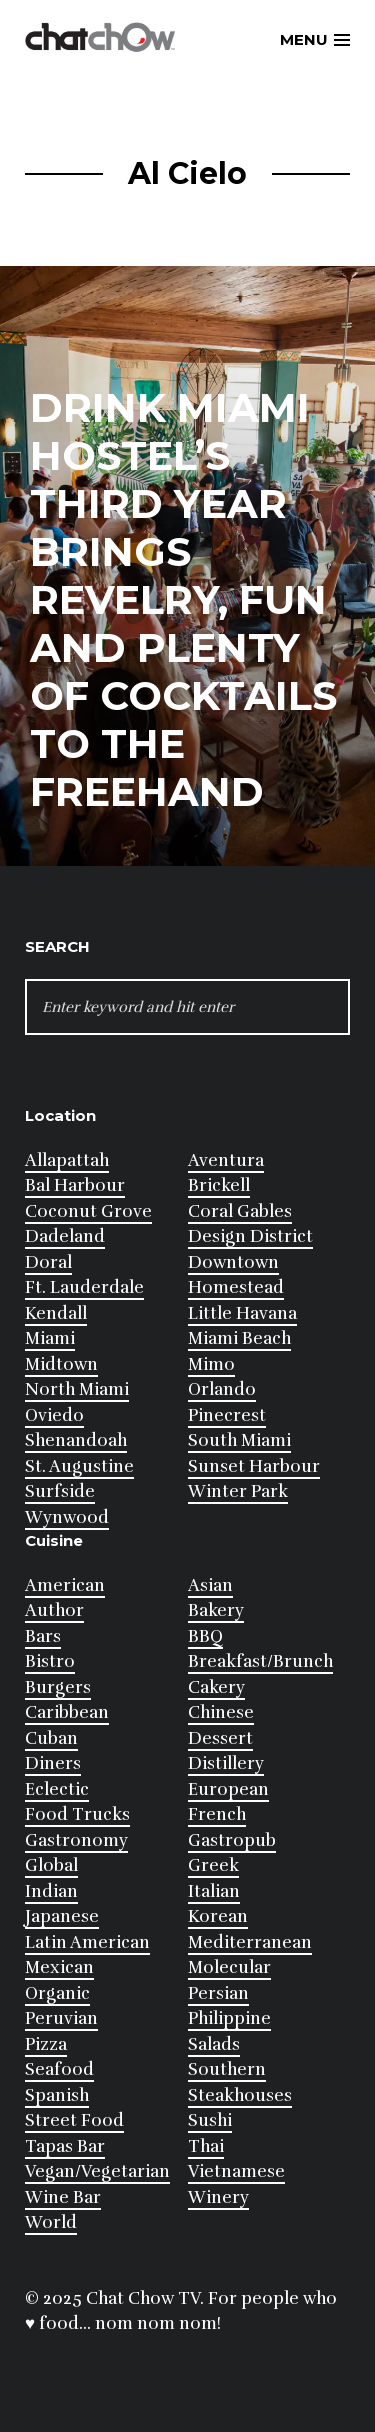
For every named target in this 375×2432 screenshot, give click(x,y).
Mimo (211, 1364)
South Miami (239, 1440)
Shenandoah (76, 1440)
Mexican (59, 1967)
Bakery (216, 1610)
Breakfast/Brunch (260, 1661)
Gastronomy (76, 1840)
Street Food (74, 2120)
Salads (214, 2044)
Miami (50, 1338)
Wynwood (67, 1517)
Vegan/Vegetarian (97, 2171)
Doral (48, 1262)
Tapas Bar (65, 2146)
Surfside (60, 1491)
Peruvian (61, 2018)
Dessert (220, 1738)
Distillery (226, 1763)
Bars (43, 1636)
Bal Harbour (75, 1185)
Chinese (221, 1712)
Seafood (59, 2069)
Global (51, 1865)
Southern (227, 2069)
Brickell (219, 1185)
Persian (218, 1993)
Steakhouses (240, 2095)
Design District (250, 1236)
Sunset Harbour (254, 1466)
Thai (206, 2146)
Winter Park (238, 1491)
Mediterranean (250, 1942)
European (228, 1789)
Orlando (222, 1389)
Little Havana (242, 1313)
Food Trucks (77, 1814)
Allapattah (67, 1160)
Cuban (51, 1738)
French (217, 1814)
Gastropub (232, 1840)
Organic (57, 1993)
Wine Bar (63, 2197)
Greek (213, 1865)
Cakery (216, 1687)
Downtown (233, 1262)
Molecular (229, 1967)
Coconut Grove (88, 1211)
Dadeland (65, 1236)
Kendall (56, 1313)
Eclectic (57, 1789)
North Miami (77, 1389)
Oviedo (54, 1415)
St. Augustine (79, 1466)
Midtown (61, 1364)
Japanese (62, 1916)
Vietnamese (236, 2171)
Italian (214, 1891)
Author (54, 1610)
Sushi (210, 2120)
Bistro (50, 1661)
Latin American (87, 1942)
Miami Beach (239, 1338)
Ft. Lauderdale (84, 1287)
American (65, 1585)
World (51, 2222)
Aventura (226, 1160)
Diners (53, 1763)
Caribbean (67, 1712)
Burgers (58, 1687)
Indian (51, 1891)
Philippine (229, 2018)
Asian (210, 1585)
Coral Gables (240, 1211)
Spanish (57, 2095)
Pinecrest (227, 1415)
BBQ (205, 1636)
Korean (218, 1916)
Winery (218, 2197)
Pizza (46, 2044)
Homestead (236, 1287)
